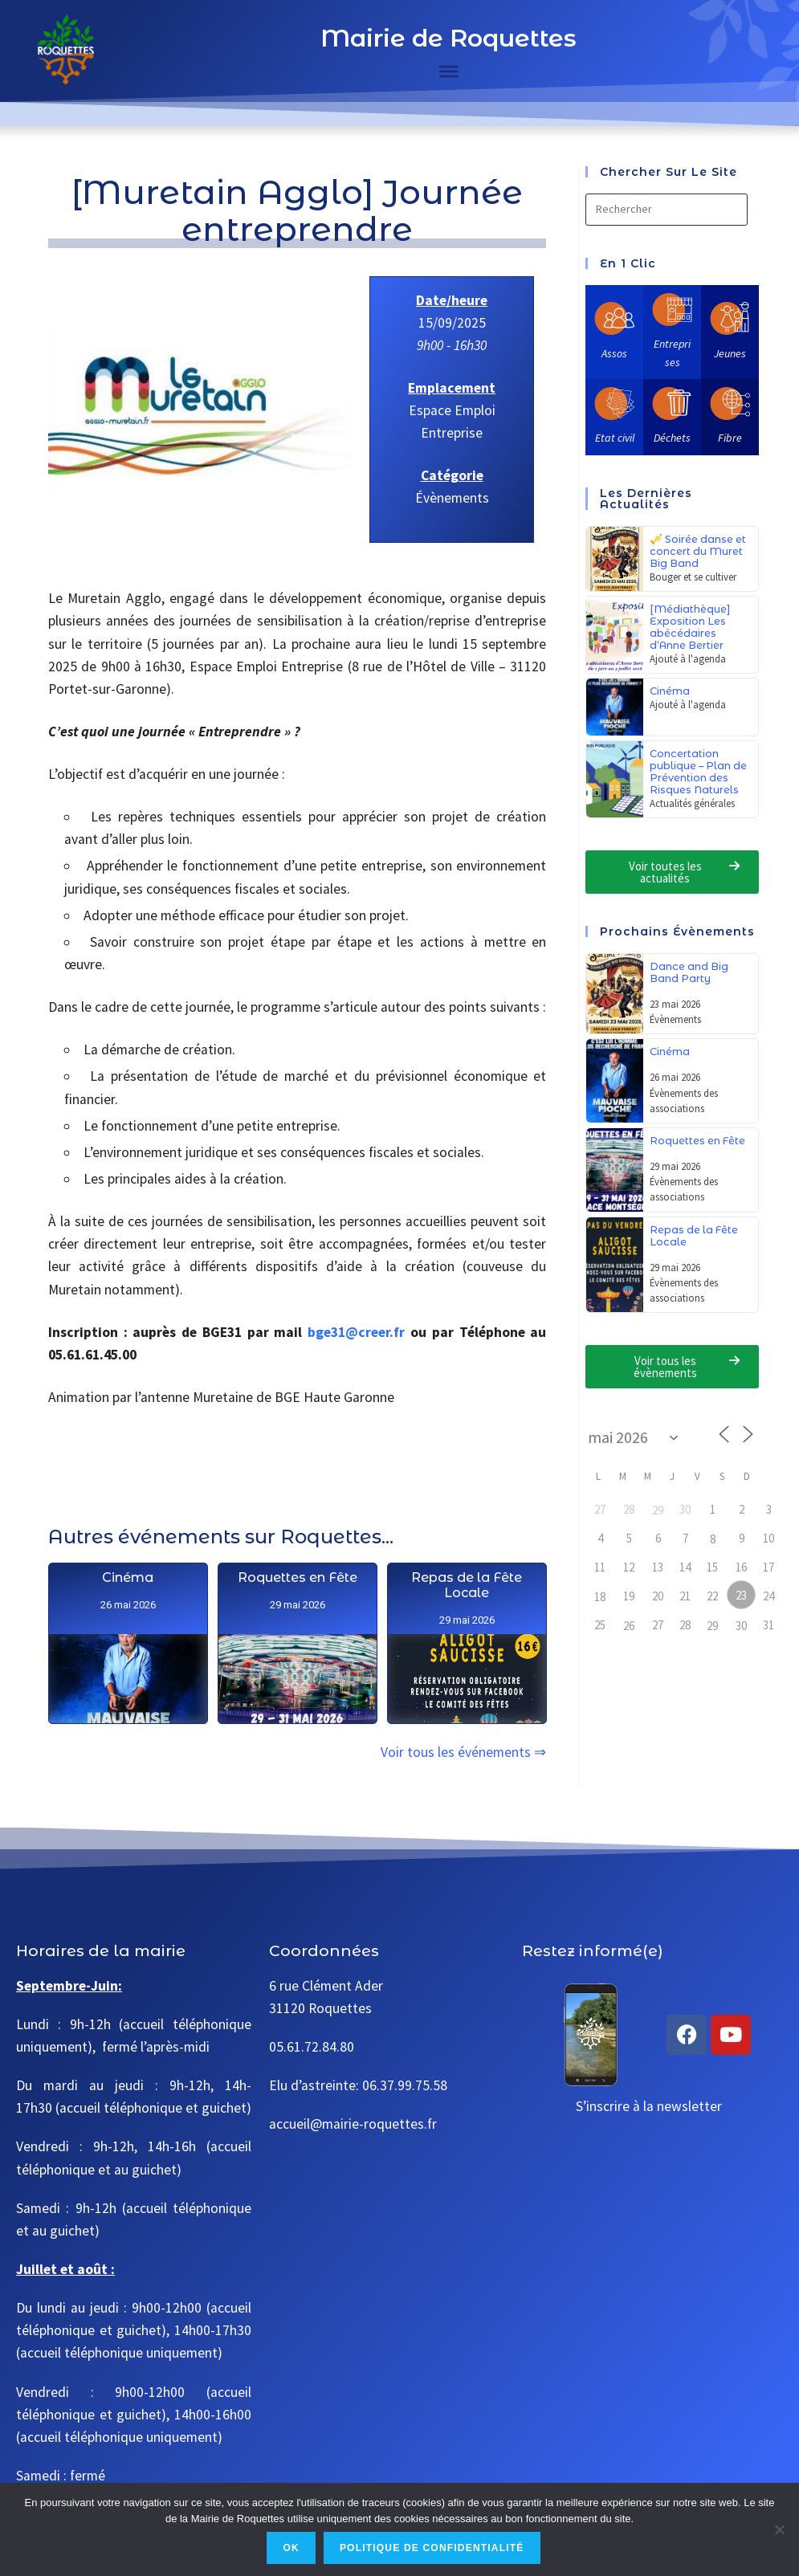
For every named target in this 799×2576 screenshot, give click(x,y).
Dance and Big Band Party (689, 972)
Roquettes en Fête (298, 1641)
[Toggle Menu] (449, 71)
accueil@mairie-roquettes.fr (353, 2124)
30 (741, 1625)
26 (628, 1625)
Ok (291, 2548)
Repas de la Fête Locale (467, 1681)
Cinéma (128, 1623)
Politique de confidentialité (432, 2548)
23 (741, 1595)
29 (657, 1510)
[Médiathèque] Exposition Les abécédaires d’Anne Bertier (690, 627)
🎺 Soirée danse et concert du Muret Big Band (698, 551)
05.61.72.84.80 (311, 2047)
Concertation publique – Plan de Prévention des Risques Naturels (698, 772)
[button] (672, 872)
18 (599, 1596)
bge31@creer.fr (356, 1332)
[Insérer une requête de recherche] (666, 210)
